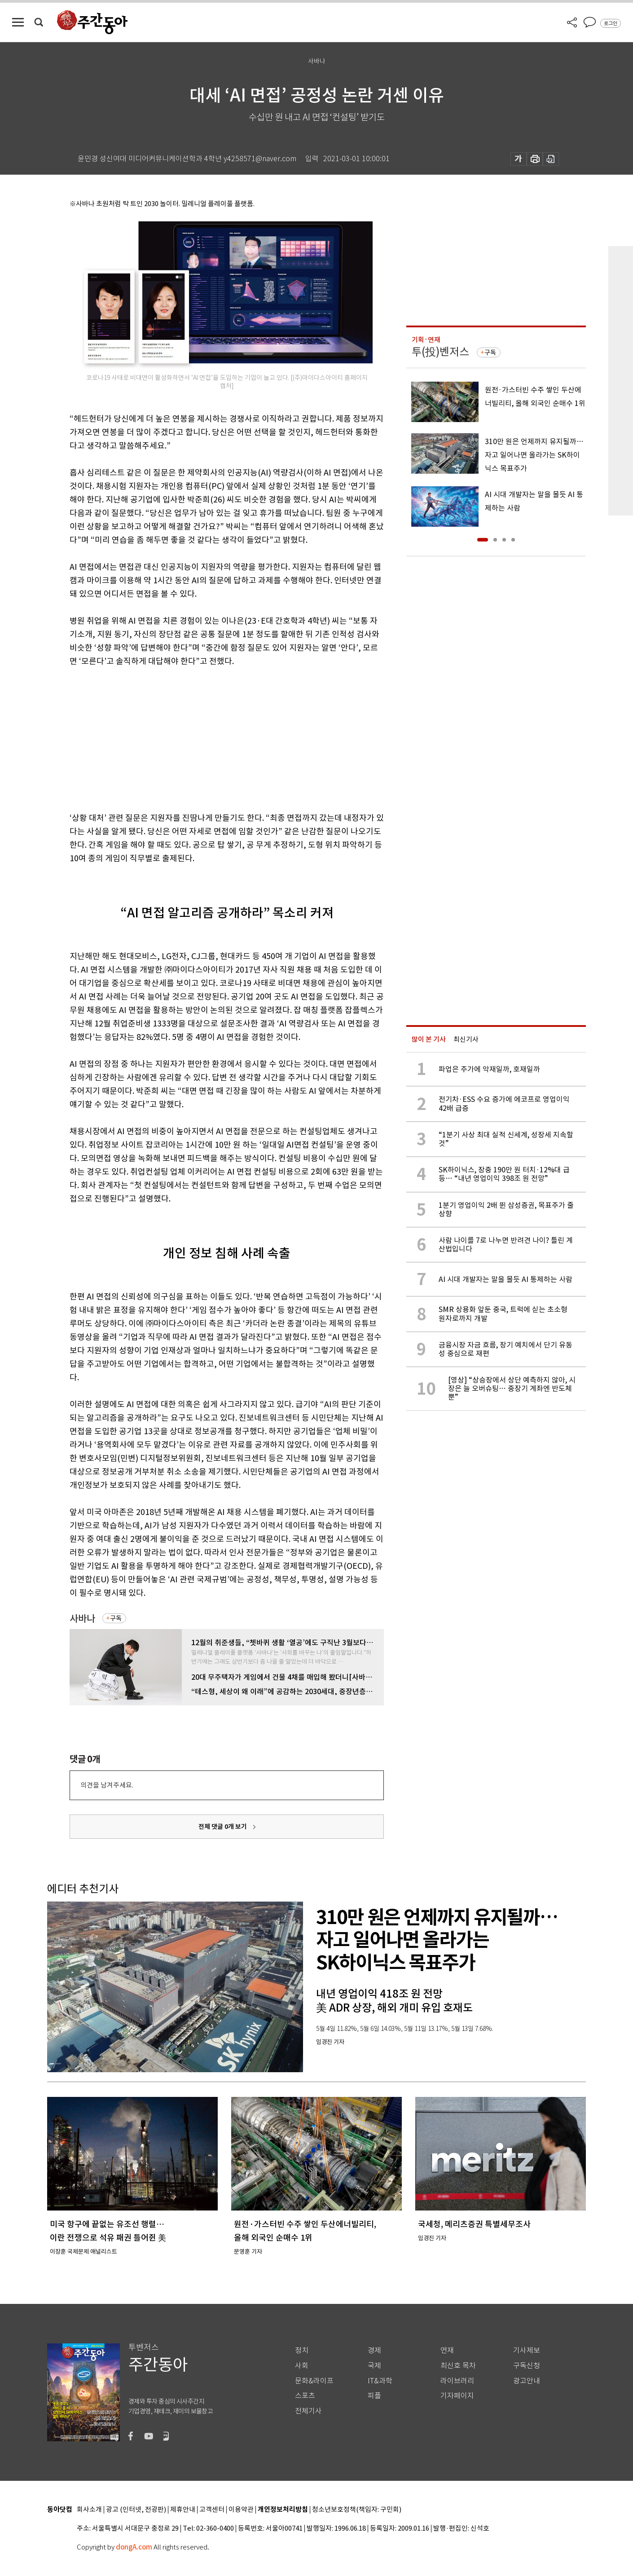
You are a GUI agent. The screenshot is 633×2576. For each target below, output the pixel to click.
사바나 (82, 1618)
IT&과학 (380, 2381)
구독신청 (526, 2365)
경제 (374, 2350)
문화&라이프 (314, 2381)
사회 (301, 2365)
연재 (447, 2350)
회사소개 (89, 2510)
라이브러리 (457, 2381)
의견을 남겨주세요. (106, 1785)
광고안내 (526, 2381)
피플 (374, 2395)
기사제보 (526, 2350)
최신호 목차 (458, 2365)
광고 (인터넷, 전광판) (136, 2510)
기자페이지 (457, 2395)
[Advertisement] (204, 738)
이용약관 (241, 2510)
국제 (374, 2365)
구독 (116, 1618)
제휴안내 (182, 2510)
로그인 (610, 23)
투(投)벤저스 (440, 352)
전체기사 (308, 2411)
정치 (301, 2350)
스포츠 (305, 2395)
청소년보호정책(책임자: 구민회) (356, 2510)
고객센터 (211, 2510)
